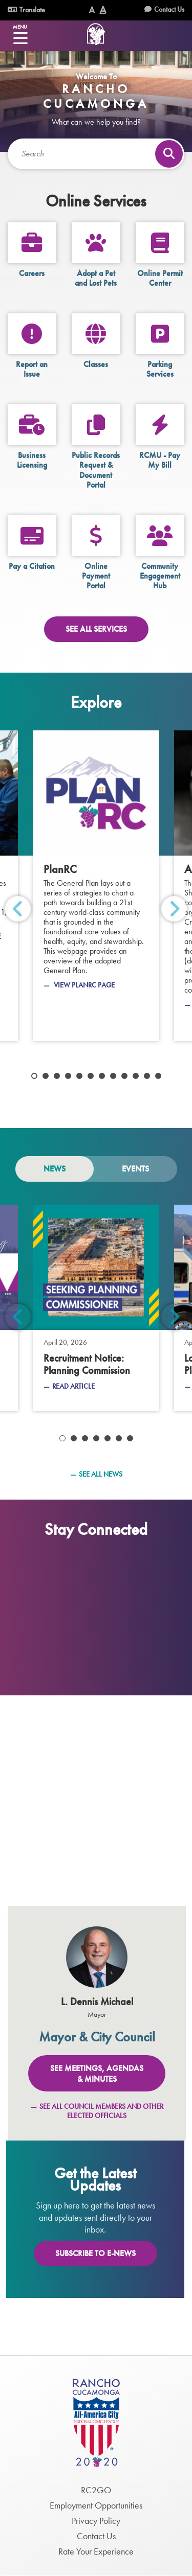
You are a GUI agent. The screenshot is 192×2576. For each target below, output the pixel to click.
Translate (26, 9)
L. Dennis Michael (97, 2001)
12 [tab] (158, 1076)
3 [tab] (57, 1076)
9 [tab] (124, 1076)
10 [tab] (136, 1076)
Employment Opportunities (96, 2505)
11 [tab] (147, 1076)
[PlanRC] (96, 885)
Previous (18, 909)
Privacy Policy (96, 2520)
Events (135, 1168)
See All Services (96, 629)
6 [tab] (91, 1076)
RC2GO (96, 2490)
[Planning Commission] (96, 1308)
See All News (100, 1474)
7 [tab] (102, 1076)
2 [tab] (45, 1076)
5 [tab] (79, 1076)
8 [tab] (113, 1076)
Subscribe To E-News (95, 2253)
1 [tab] (34, 1076)
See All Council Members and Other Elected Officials (101, 2111)
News (55, 1168)
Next (174, 909)
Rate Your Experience (96, 2551)
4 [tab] (68, 1076)
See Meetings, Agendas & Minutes (96, 2073)
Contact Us (169, 9)
